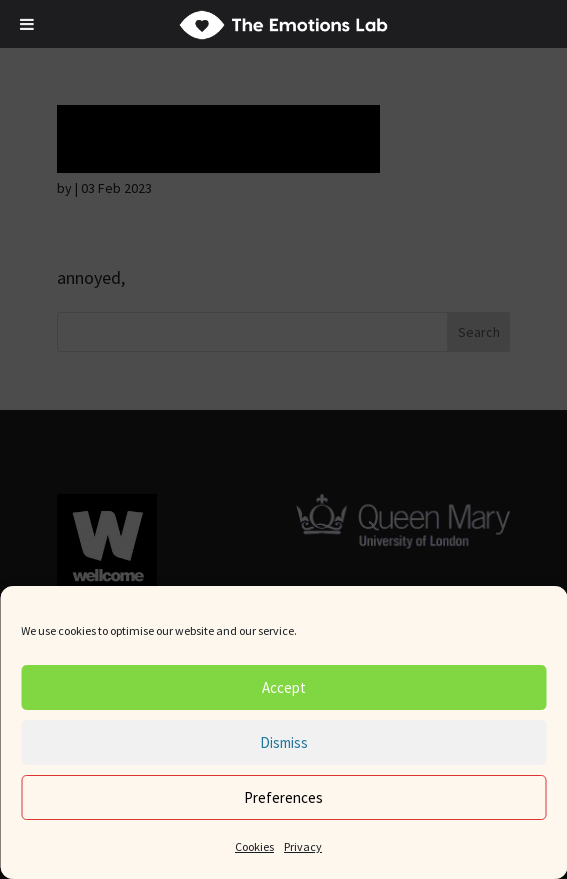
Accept (284, 687)
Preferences (283, 797)
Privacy (303, 846)
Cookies (254, 846)
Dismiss (284, 742)
